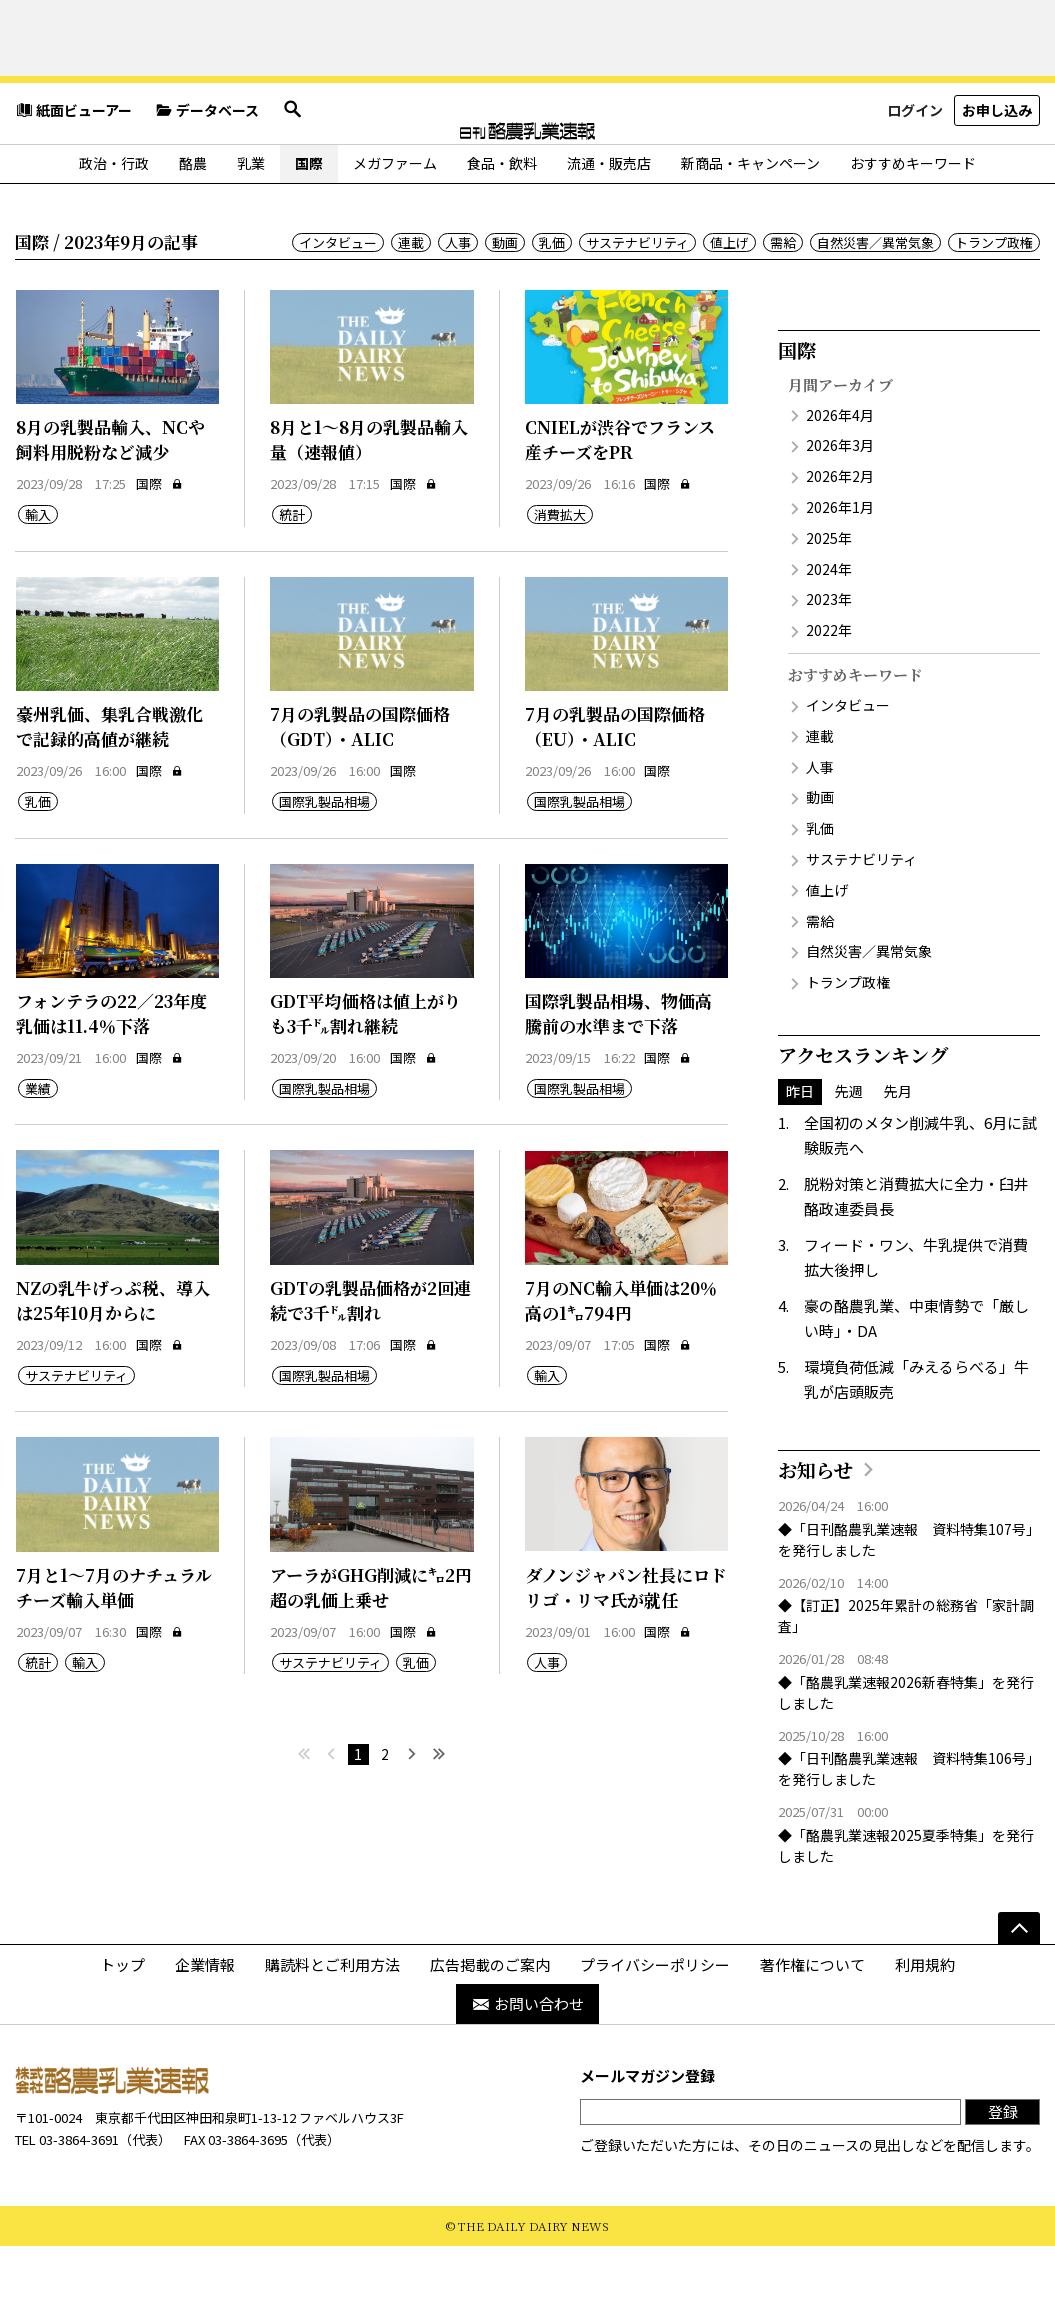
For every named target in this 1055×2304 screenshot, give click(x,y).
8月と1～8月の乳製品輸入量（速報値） (369, 497)
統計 (292, 573)
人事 (458, 300)
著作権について (812, 2022)
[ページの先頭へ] (1019, 1986)
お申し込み (997, 174)
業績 (38, 1147)
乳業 (251, 221)
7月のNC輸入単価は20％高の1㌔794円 (621, 1358)
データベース (207, 175)
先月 (898, 1149)
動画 (505, 300)
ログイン (915, 174)
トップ (122, 2022)
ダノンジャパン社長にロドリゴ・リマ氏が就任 (626, 1645)
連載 (411, 300)
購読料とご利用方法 (332, 2022)
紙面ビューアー (73, 175)
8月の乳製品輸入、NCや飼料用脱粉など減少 (110, 497)
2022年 (829, 688)
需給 (783, 300)
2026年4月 (840, 473)
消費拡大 (560, 573)
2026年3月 (840, 504)
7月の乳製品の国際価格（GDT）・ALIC (360, 784)
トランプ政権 (994, 300)
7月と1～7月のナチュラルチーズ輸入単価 (114, 1645)
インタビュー (338, 300)
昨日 (800, 1149)
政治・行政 (114, 221)
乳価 (552, 300)
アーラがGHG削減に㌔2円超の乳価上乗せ (371, 1645)
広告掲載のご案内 (490, 2022)
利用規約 (925, 2022)
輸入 (38, 573)
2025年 (829, 596)
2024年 (829, 627)
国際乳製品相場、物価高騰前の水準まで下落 (618, 1071)
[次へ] (412, 1813)
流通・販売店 (609, 221)
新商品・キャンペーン (750, 221)
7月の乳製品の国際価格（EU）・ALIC (615, 784)
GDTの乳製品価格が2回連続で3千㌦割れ (370, 1358)
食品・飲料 (502, 221)
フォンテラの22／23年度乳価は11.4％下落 (111, 1071)
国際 (309, 221)
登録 (1003, 2169)
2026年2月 (840, 534)
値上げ (729, 300)
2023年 (829, 658)
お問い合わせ (527, 2061)
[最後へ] (439, 1813)
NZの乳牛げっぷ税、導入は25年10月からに (113, 1358)
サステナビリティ (637, 300)
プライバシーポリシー (655, 2022)
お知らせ (815, 1527)
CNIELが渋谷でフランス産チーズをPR (620, 497)
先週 (849, 1149)
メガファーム (395, 221)
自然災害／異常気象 (875, 300)
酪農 (193, 221)
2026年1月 (840, 565)
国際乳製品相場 (324, 860)
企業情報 (205, 2022)
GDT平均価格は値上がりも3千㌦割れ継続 (365, 1071)
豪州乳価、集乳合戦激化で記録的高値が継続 (109, 784)
